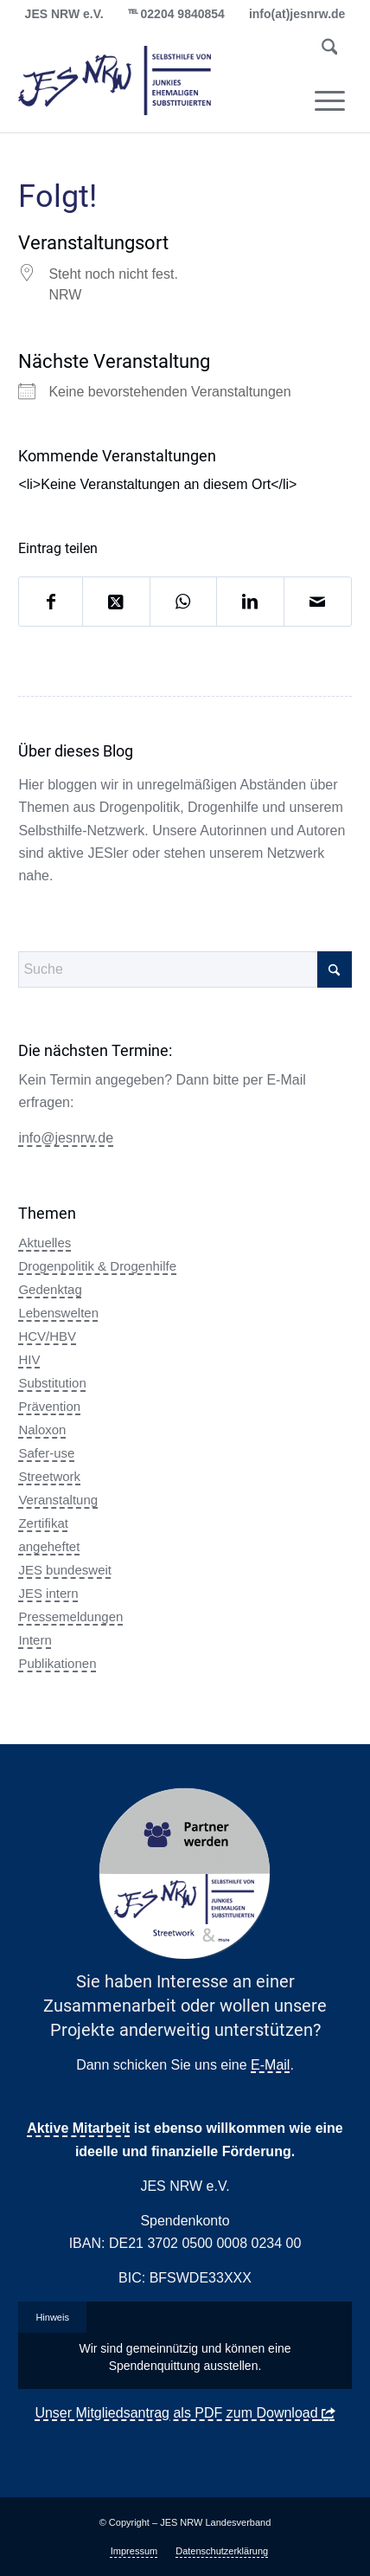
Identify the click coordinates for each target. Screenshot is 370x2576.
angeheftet (49, 1546)
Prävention (49, 1406)
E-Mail (270, 2065)
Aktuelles (44, 1242)
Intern (34, 1640)
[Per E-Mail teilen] (317, 601)
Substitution (52, 1382)
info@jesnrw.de (65, 1137)
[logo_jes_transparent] (151, 80)
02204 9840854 (183, 14)
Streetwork (49, 1476)
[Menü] (330, 100)
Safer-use (46, 1453)
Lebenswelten (58, 1312)
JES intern (48, 1593)
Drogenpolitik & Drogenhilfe (97, 1266)
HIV (29, 1359)
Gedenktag (49, 1289)
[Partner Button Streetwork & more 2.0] (185, 1874)
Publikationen (57, 1663)
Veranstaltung (58, 1499)
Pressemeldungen (70, 1616)
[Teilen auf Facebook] (50, 601)
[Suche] (330, 50)
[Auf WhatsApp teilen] (183, 601)
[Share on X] (116, 601)
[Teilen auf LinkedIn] (250, 601)
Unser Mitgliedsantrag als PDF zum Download (176, 2412)
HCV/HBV (47, 1336)
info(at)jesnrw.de (297, 14)
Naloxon (42, 1429)
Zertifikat (43, 1523)
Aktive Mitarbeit (78, 2128)
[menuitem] (330, 50)
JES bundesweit (65, 1569)
